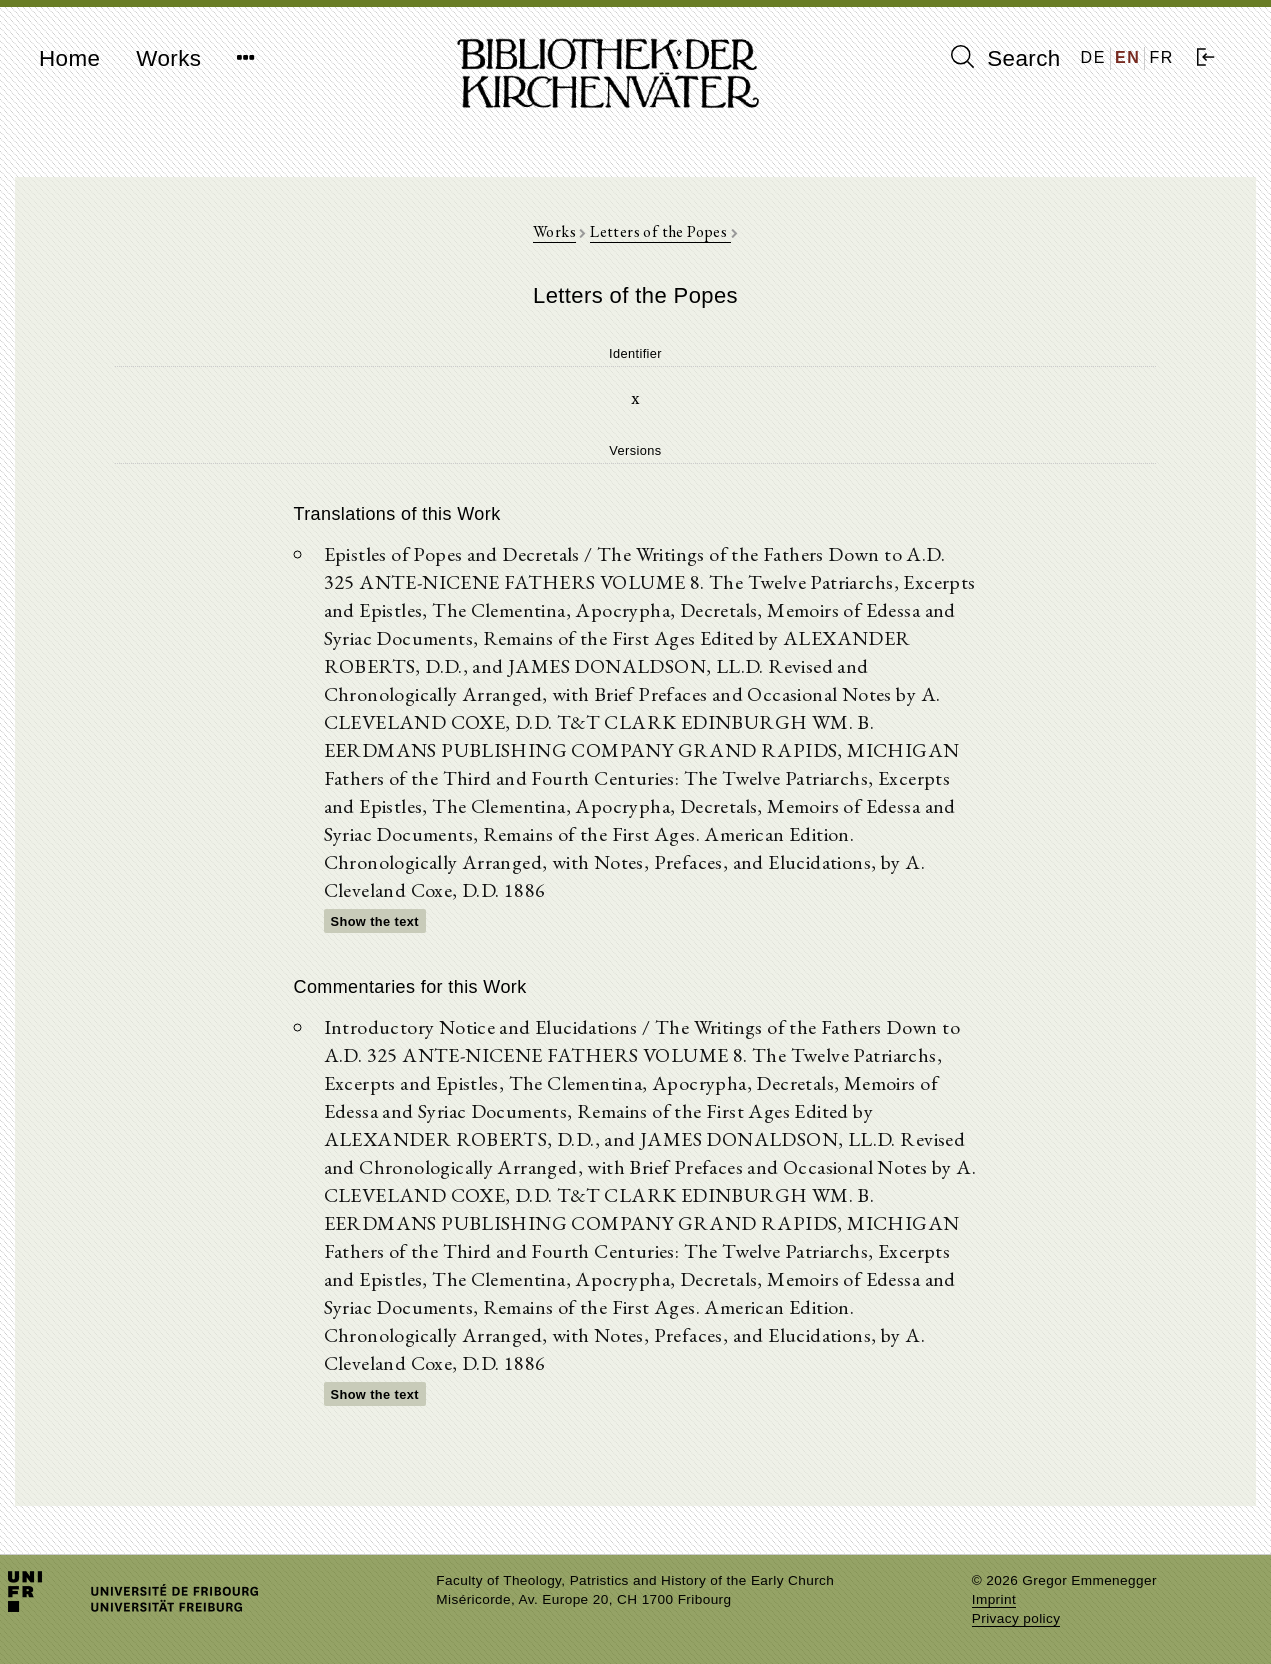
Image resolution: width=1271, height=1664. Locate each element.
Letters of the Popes (660, 231)
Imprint (994, 1599)
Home (69, 58)
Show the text (375, 921)
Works (168, 58)
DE (1093, 57)
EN (1127, 57)
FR (1161, 57)
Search (1006, 58)
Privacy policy (1016, 1618)
